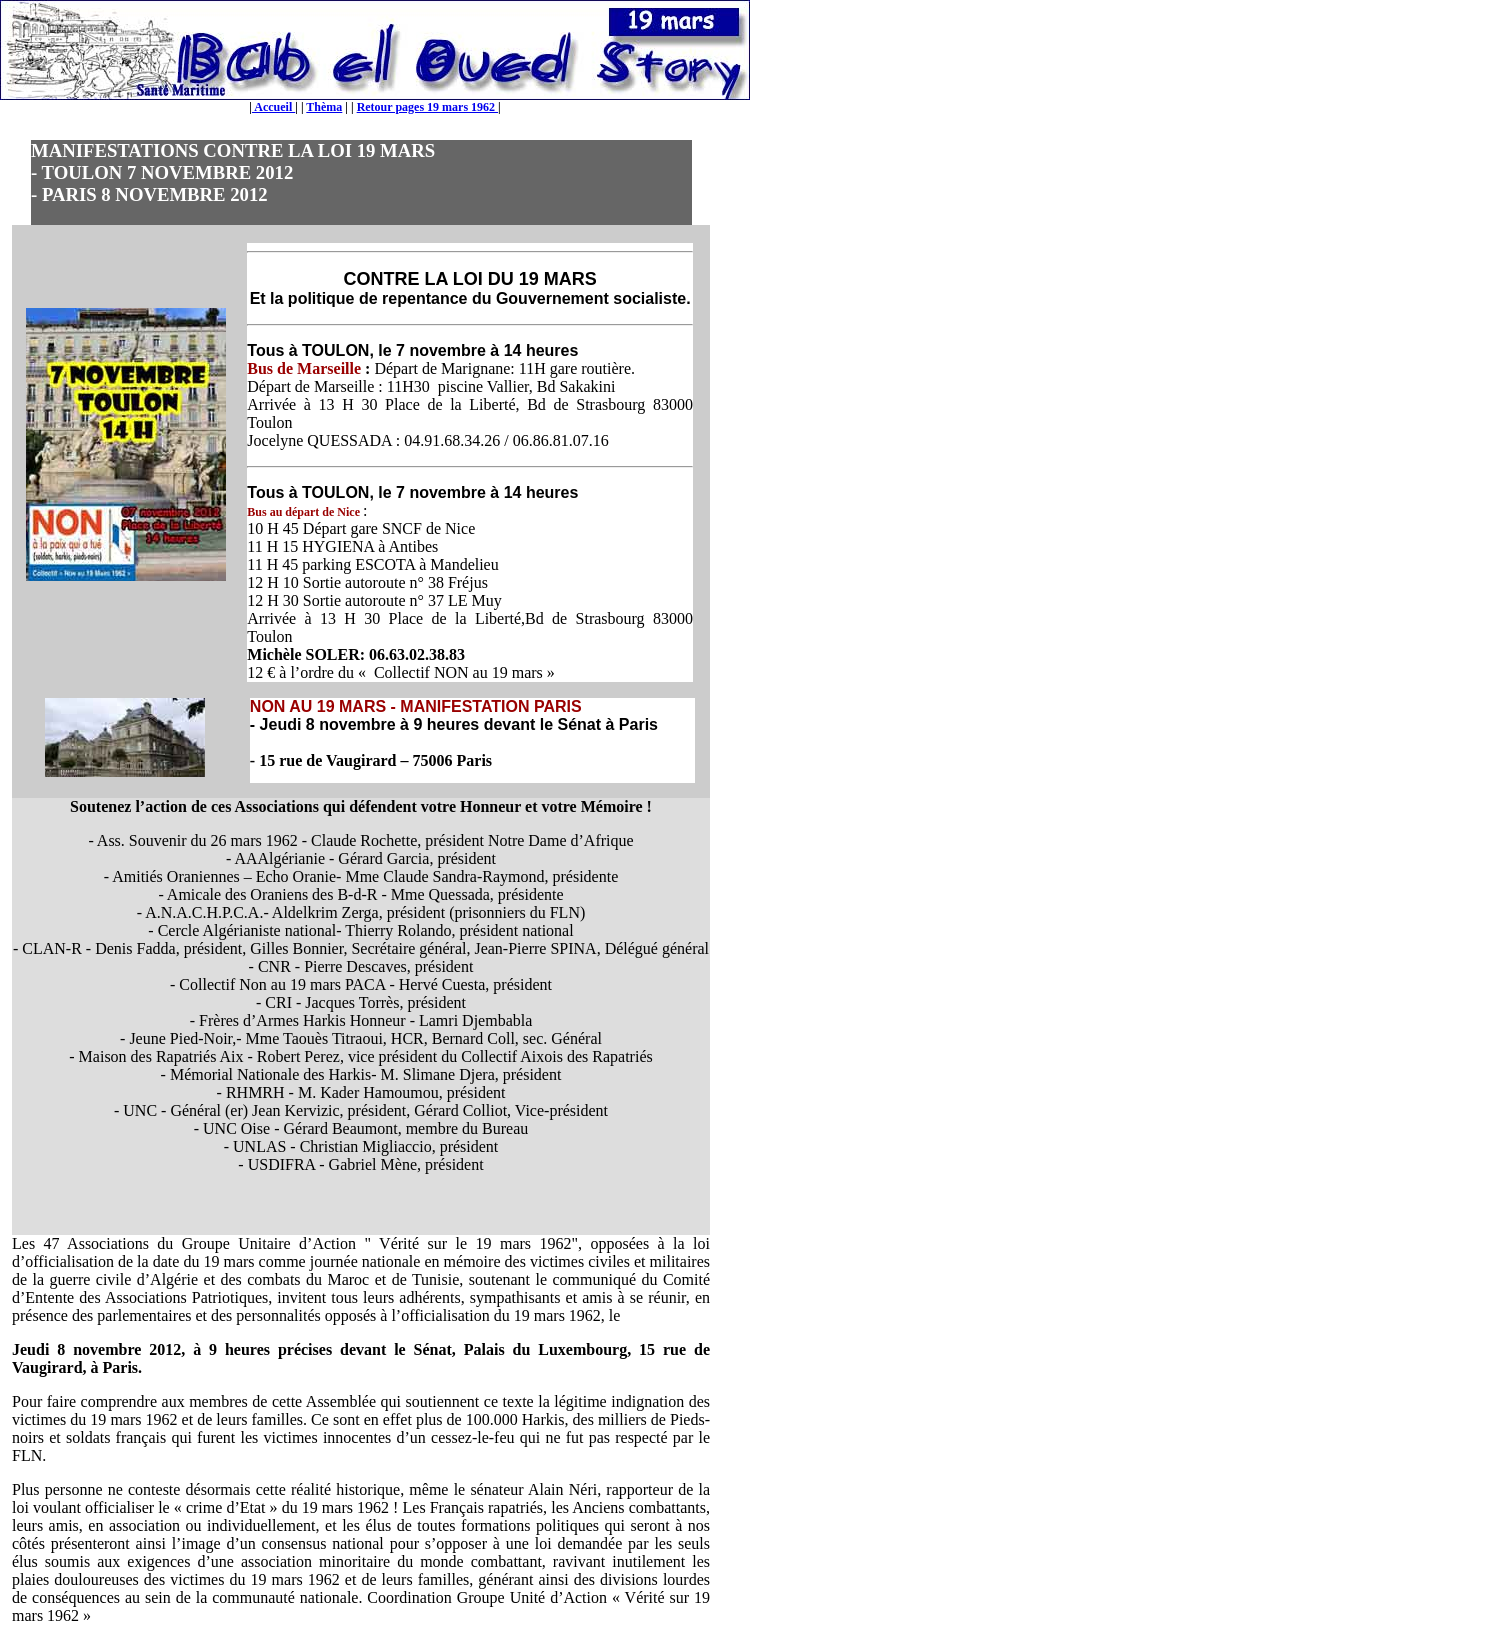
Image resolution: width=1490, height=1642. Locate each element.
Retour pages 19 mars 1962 (427, 107)
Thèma (324, 107)
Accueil (273, 107)
